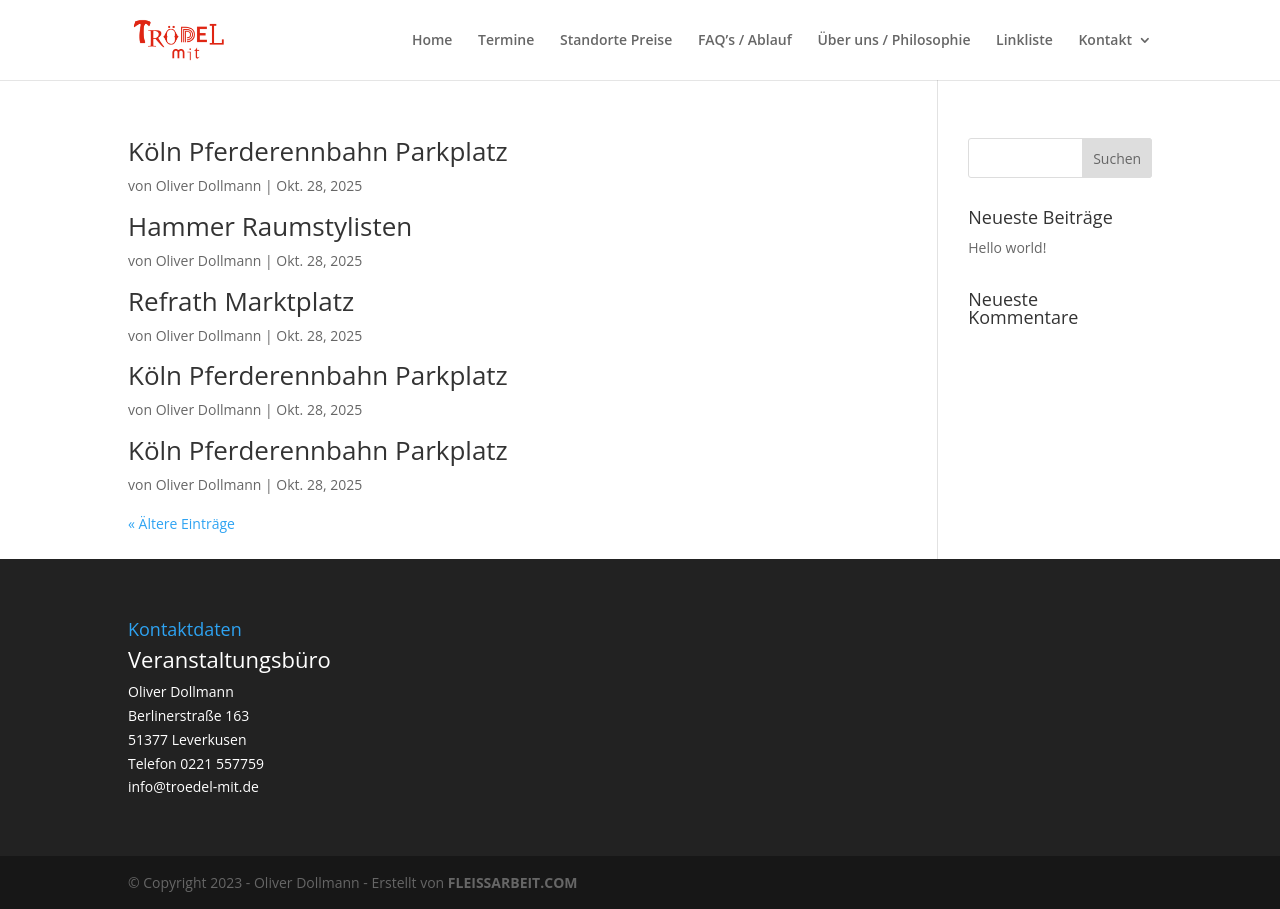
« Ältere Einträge (181, 523)
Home (432, 41)
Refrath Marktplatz (241, 301)
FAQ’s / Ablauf (745, 41)
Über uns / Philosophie (893, 41)
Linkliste (1024, 41)
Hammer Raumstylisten (270, 226)
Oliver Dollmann (209, 185)
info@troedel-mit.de (193, 786)
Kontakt (1105, 41)
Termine (506, 41)
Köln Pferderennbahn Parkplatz (318, 151)
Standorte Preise (616, 41)
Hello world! (1007, 247)
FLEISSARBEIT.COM (513, 882)
